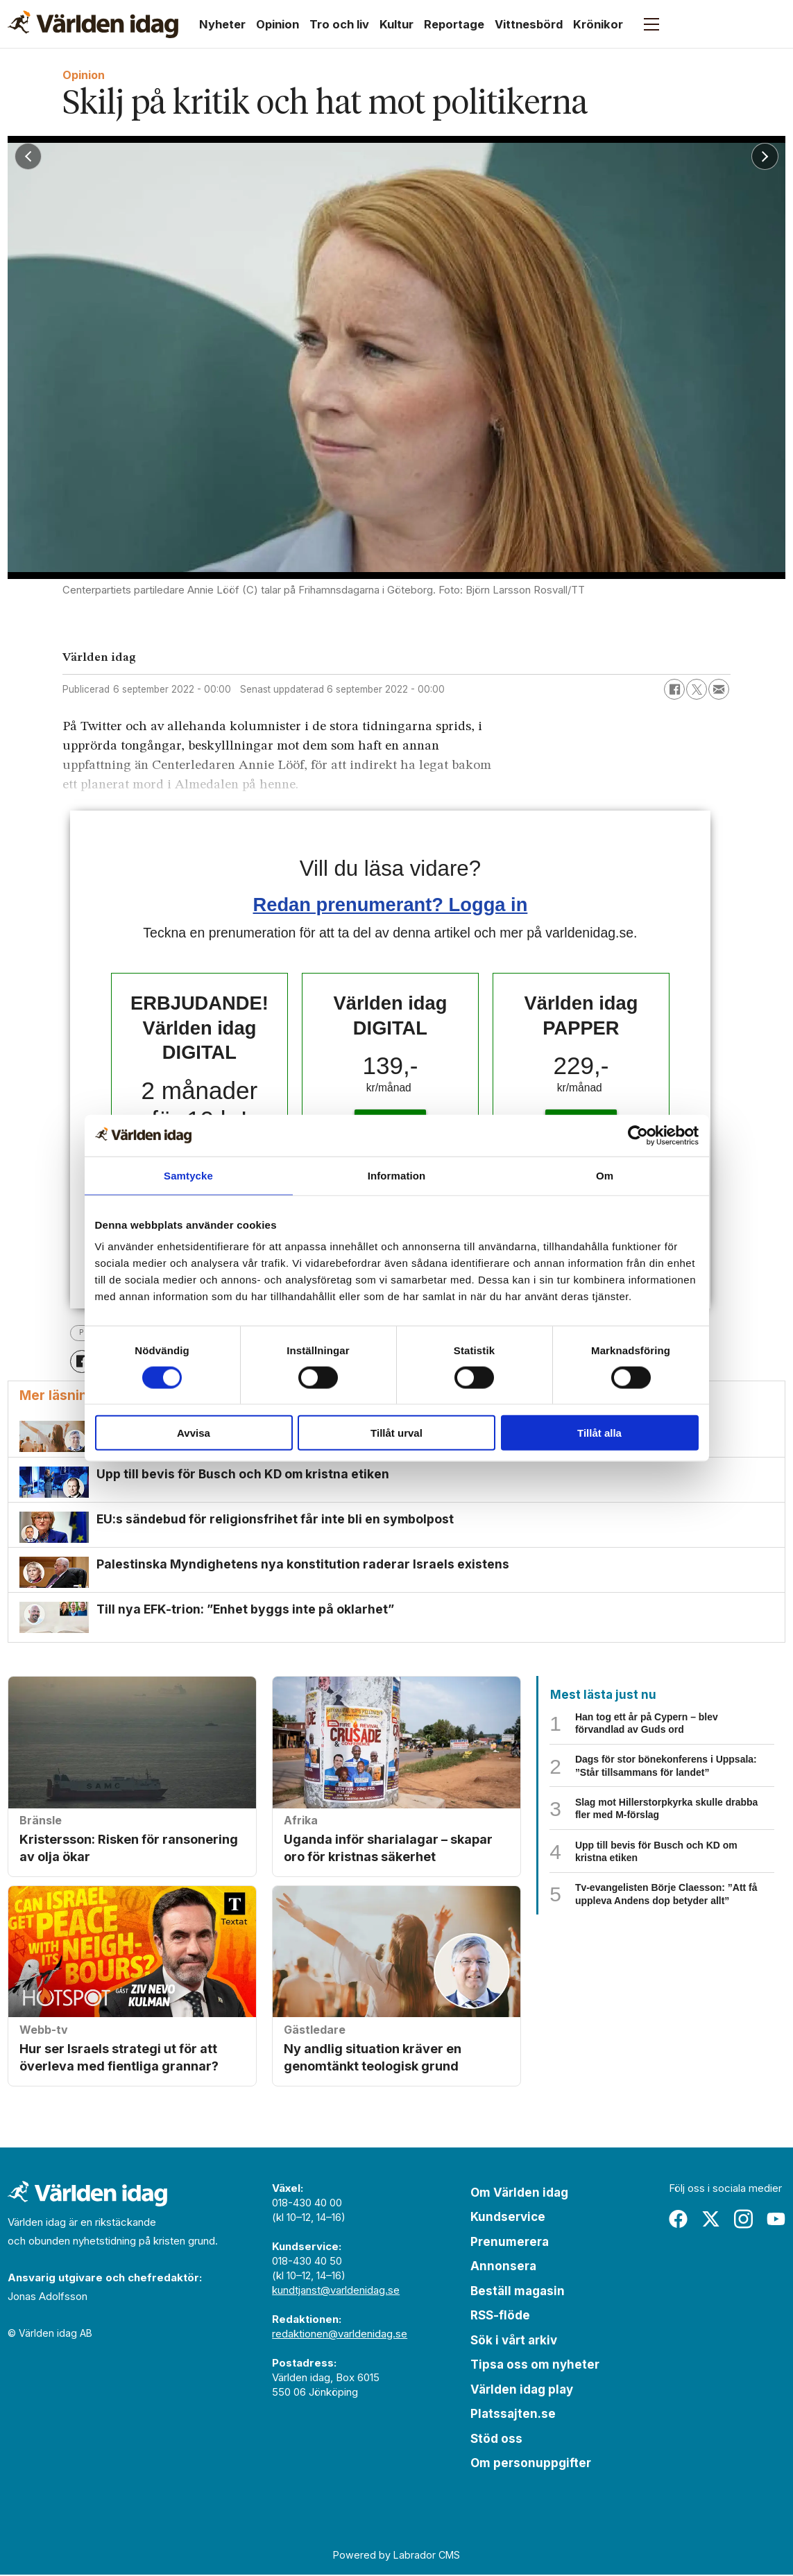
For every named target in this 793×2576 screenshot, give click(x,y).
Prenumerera (509, 2242)
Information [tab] (397, 1175)
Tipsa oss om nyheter (534, 2366)
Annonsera (503, 2267)
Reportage (454, 24)
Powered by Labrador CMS (396, 2555)
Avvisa (193, 1433)
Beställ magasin (517, 2292)
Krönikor (598, 24)
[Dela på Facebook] (674, 689)
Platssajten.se (513, 2415)
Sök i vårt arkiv (513, 2341)
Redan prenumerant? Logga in (390, 904)
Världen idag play (521, 2390)
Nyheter (222, 24)
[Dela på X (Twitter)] (696, 689)
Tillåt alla (599, 1433)
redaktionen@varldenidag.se (339, 2334)
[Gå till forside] (93, 24)
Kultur (396, 24)
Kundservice (507, 2218)
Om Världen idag (519, 2193)
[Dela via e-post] (718, 689)
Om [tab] (604, 1175)
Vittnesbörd (529, 24)
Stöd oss (496, 2439)
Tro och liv (339, 24)
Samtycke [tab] (188, 1175)
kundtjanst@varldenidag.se (336, 2290)
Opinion (277, 24)
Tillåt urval (396, 1433)
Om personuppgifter (530, 2464)
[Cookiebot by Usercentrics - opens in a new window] (638, 1135)
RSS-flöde (500, 2317)
